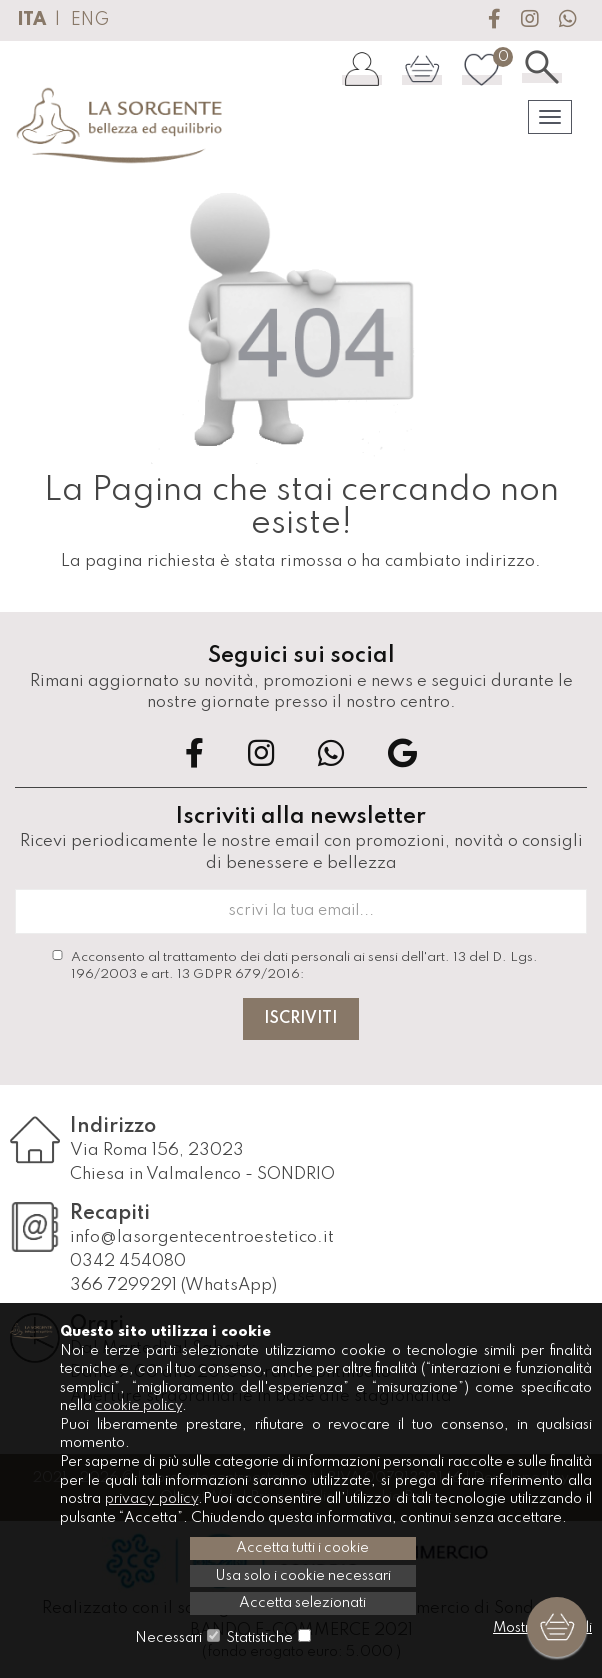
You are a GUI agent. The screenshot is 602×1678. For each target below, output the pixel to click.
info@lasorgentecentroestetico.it (202, 1237)
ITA (31, 20)
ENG (90, 20)
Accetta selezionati (302, 1603)
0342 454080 (128, 1261)
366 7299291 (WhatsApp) (173, 1285)
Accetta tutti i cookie (302, 1548)
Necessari (168, 1638)
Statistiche (259, 1638)
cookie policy (138, 1406)
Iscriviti (301, 1019)
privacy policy (151, 1499)
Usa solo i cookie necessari (303, 1576)
